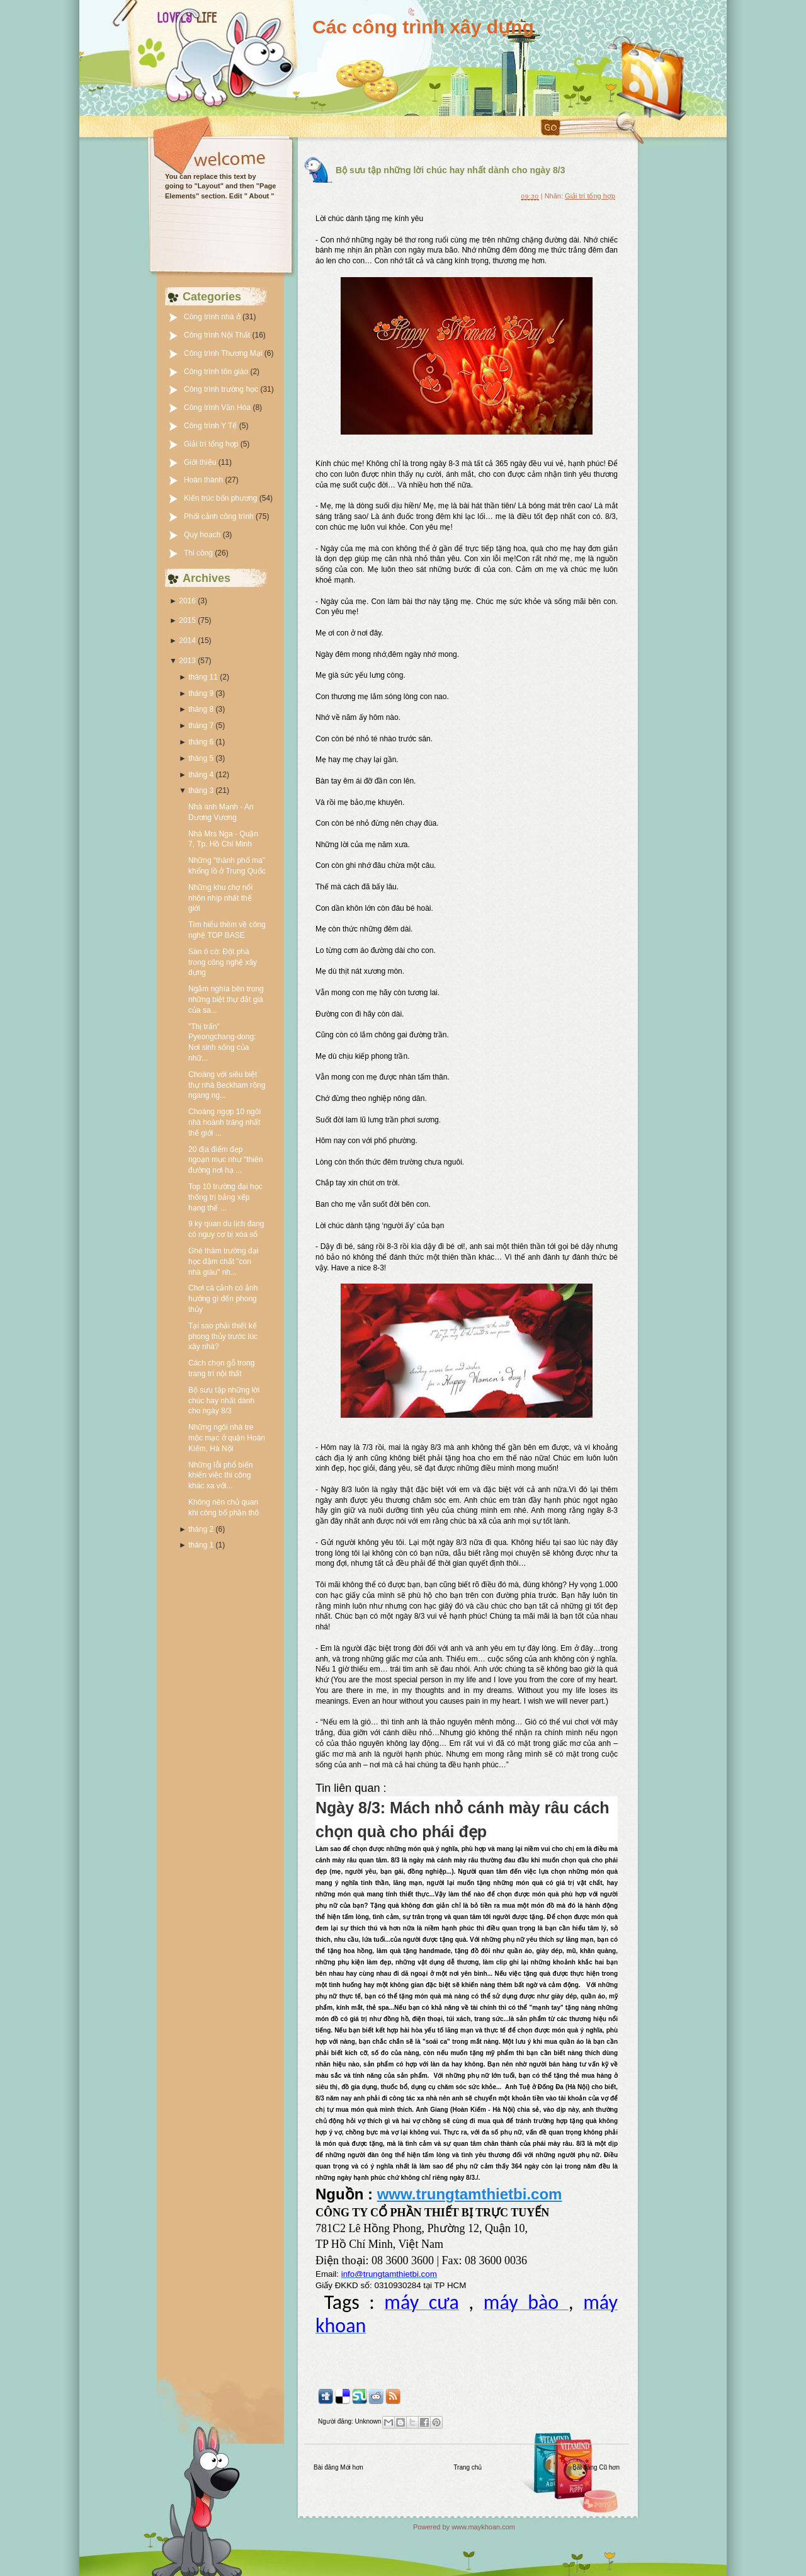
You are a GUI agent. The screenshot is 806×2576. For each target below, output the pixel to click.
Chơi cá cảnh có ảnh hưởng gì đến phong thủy (223, 1299)
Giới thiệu (201, 462)
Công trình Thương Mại (224, 353)
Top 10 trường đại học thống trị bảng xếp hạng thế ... (225, 1197)
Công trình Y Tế (211, 425)
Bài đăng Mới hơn (338, 2467)
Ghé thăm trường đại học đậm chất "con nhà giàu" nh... (223, 1261)
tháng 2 (200, 1529)
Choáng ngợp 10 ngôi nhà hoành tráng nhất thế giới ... (224, 1122)
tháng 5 (200, 758)
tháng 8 (200, 709)
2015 (187, 620)
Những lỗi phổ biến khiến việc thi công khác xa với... (220, 1476)
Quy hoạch (203, 534)
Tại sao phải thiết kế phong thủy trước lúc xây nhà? (223, 1336)
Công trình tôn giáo (217, 371)
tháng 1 (200, 1545)
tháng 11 (203, 677)
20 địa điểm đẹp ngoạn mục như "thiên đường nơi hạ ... (225, 1160)
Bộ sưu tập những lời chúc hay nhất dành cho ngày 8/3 (223, 1401)
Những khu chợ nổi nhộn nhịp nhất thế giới (220, 898)
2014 (187, 640)
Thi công (199, 553)
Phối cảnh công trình (220, 516)
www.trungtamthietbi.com (469, 2194)
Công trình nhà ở (213, 316)
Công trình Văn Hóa (218, 407)
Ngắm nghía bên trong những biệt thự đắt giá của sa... (226, 999)
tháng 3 (200, 790)
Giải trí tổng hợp (212, 444)
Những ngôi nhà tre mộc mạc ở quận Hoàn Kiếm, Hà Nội (226, 1438)
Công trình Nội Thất (218, 335)
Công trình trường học (222, 389)
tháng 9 (200, 693)
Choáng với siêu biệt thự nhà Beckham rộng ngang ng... (226, 1085)
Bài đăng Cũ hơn (596, 2467)
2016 (187, 600)
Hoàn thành (204, 480)
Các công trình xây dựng (423, 26)
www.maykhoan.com (483, 2527)
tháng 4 (200, 774)
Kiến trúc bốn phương (221, 498)
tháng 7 (200, 725)
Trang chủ (467, 2467)
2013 (187, 660)
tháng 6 (200, 742)
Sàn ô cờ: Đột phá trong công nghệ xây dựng (222, 962)
